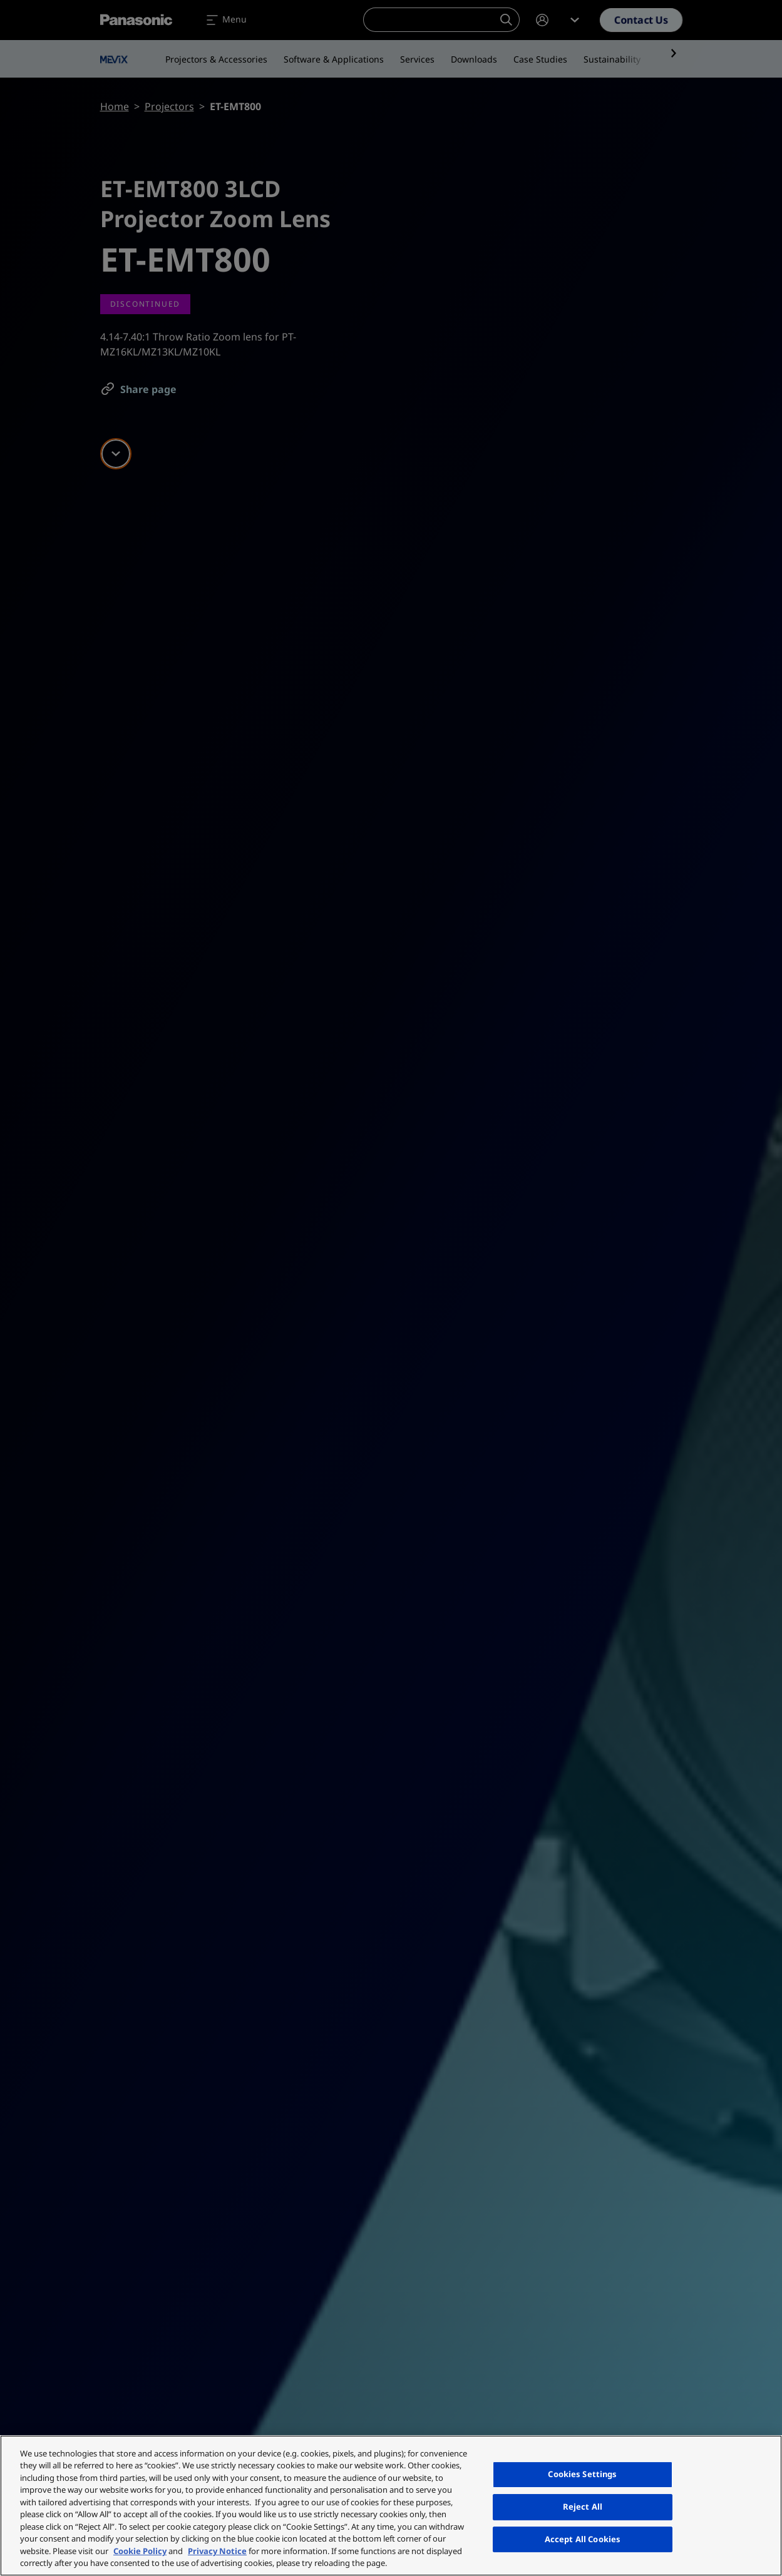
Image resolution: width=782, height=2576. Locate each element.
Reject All (582, 2506)
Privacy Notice (217, 2551)
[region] (391, 2505)
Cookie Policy (140, 2551)
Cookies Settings (582, 2474)
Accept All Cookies (582, 2539)
